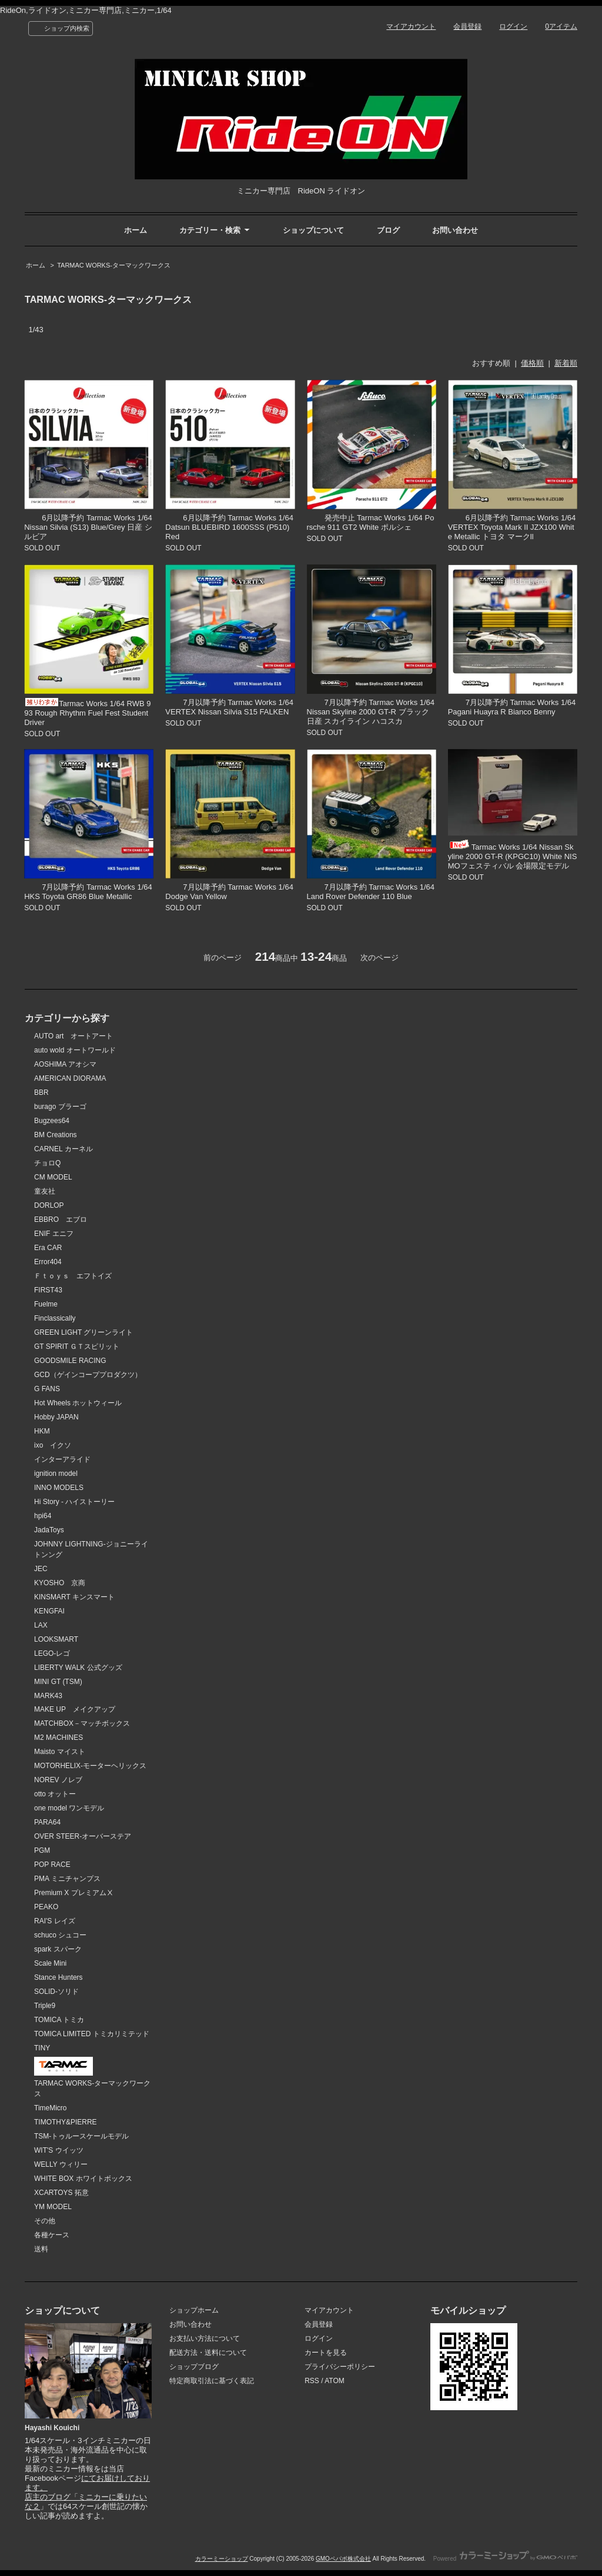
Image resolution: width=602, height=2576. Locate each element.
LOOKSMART (56, 1639)
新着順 (565, 363)
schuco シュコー (60, 1935)
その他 (44, 2221)
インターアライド (62, 1459)
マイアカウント (411, 26)
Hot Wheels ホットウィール (78, 1403)
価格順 (532, 363)
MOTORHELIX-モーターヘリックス (90, 1766)
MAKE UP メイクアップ (74, 1709)
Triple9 (44, 2006)
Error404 (48, 1262)
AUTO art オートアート (73, 1036)
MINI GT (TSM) (58, 1682)
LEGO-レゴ (52, 1653)
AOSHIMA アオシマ (65, 1064)
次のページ (379, 957)
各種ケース (51, 2235)
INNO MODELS (58, 1488)
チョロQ (47, 1163)
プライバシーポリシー (340, 2367)
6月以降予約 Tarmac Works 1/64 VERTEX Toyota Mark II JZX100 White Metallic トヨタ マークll (512, 527)
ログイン (513, 26)
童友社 (44, 1191)
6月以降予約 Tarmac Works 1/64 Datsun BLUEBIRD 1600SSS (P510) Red (229, 527)
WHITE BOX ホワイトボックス (83, 2178)
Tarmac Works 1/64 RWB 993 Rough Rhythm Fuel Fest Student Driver (87, 713)
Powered (505, 2558)
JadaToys (49, 1530)
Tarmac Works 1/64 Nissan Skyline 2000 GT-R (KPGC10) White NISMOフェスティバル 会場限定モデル (512, 856)
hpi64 (42, 1516)
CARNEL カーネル (63, 1149)
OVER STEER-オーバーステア (82, 1836)
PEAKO (46, 1907)
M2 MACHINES (58, 1737)
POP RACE (52, 1864)
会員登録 (467, 26)
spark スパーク (58, 1949)
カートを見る (326, 2352)
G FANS (47, 1389)
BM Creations (55, 1135)
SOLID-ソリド (56, 1991)
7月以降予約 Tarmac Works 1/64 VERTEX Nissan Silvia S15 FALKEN (229, 707)
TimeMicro (50, 2108)
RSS (312, 2381)
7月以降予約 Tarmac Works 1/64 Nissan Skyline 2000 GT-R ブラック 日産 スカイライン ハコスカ (371, 712)
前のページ (222, 957)
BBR (41, 1092)
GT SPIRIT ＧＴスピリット (77, 1346)
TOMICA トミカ (59, 2020)
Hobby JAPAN (56, 1417)
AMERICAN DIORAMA (70, 1078)
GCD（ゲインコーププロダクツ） (88, 1375)
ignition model (56, 1473)
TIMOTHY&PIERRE (65, 2122)
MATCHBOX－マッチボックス (82, 1723)
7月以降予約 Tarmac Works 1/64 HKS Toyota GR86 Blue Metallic (88, 892)
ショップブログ (194, 2367)
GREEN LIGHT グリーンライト (83, 1332)
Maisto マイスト (59, 1752)
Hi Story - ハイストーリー (74, 1502)
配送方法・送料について (208, 2352)
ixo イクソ (52, 1445)
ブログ (388, 230)
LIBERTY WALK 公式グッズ (78, 1667)
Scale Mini (50, 1963)
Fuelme (46, 1304)
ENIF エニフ (53, 1233)
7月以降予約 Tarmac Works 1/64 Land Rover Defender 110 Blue (371, 892)
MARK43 (48, 1696)
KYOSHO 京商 (59, 1583)
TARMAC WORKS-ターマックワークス (113, 265)
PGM (42, 1850)
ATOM (335, 2381)
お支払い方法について (204, 2338)
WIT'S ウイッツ (58, 2150)
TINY (42, 2048)
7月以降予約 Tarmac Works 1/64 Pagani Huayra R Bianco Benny (512, 707)
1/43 (36, 329)
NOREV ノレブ (58, 1780)
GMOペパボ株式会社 (343, 2558)
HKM (42, 1431)
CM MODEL (53, 1177)
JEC (41, 1569)
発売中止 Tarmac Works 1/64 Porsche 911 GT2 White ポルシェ (370, 522)
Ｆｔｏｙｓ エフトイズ (73, 1276)
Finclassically (55, 1318)
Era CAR (48, 1248)
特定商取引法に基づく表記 (211, 2381)
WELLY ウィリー (61, 2164)
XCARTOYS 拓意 (61, 2193)
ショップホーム (194, 2310)
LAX (41, 1625)
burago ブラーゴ (60, 1106)
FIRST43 (48, 1290)
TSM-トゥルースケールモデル (81, 2136)
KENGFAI (49, 1611)
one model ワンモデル (69, 1808)
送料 (41, 2249)
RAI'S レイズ (54, 1921)
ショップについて (313, 230)
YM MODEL (53, 2207)
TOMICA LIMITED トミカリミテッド (91, 2034)
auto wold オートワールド (75, 1050)
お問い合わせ (455, 230)
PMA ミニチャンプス (67, 1879)
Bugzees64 (51, 1121)
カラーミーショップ (221, 2558)
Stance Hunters (58, 1977)
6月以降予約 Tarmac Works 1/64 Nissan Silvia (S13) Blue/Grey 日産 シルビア (88, 527)
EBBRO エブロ (60, 1219)
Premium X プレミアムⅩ (73, 1893)
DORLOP (49, 1205)
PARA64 (47, 1822)
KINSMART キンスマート (74, 1597)
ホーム (135, 230)
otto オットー (55, 1794)
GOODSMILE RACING (70, 1361)
